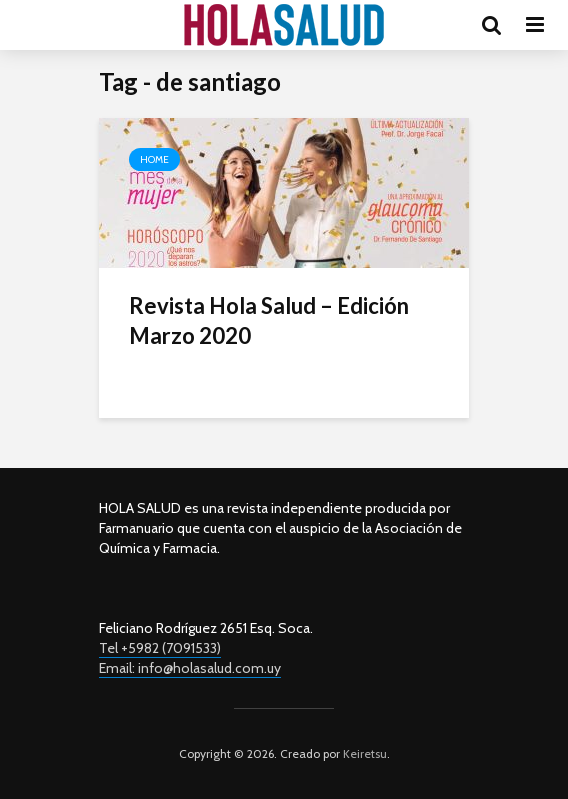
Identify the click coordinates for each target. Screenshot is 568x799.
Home (154, 159)
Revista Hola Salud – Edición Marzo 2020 (269, 320)
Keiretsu (363, 753)
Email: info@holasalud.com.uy (190, 668)
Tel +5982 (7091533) (160, 648)
